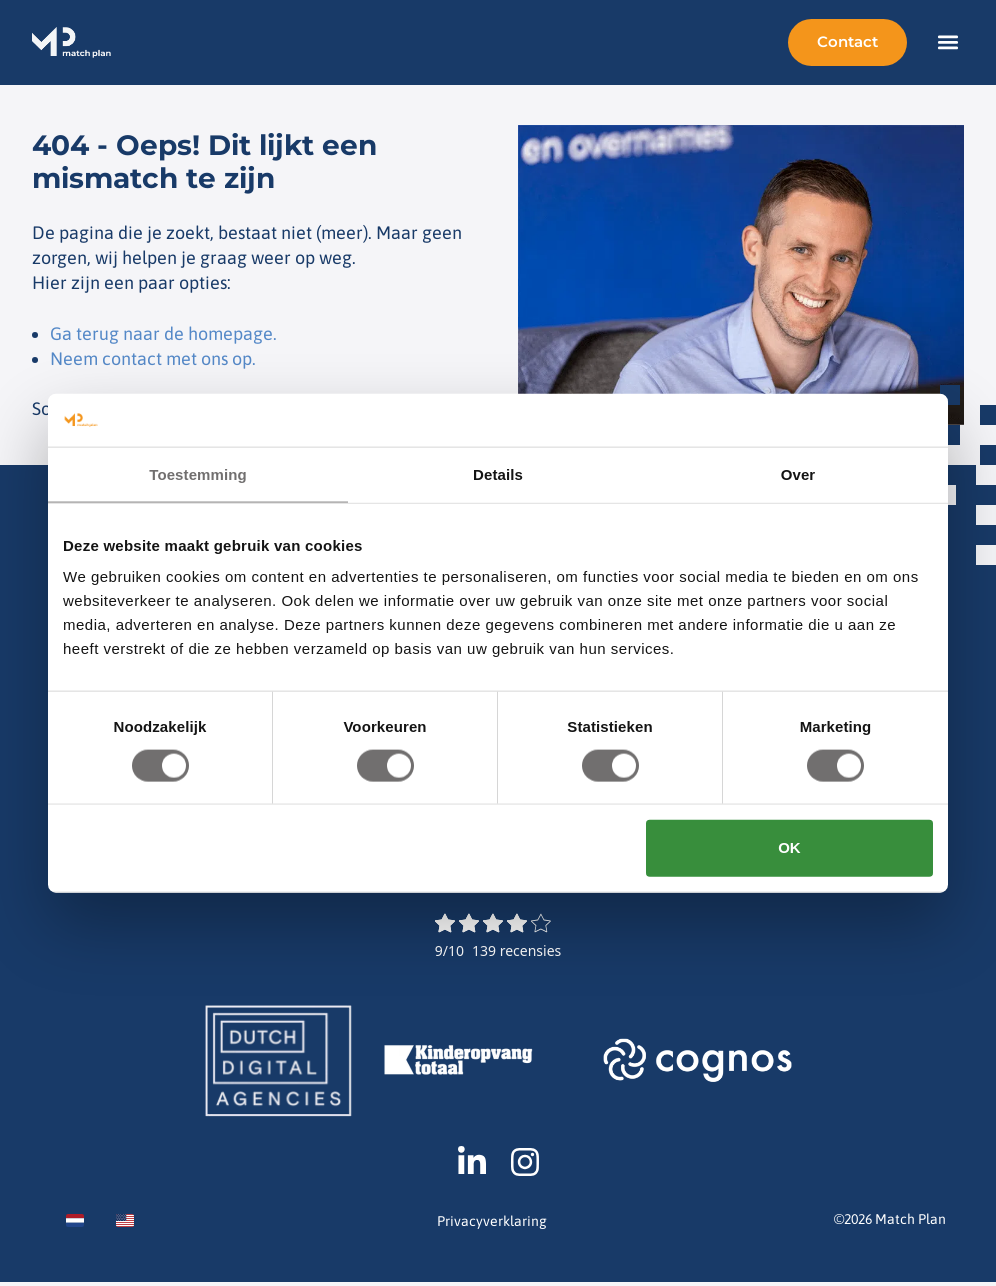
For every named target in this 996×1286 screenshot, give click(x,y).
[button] (947, 42)
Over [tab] (798, 473)
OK (789, 847)
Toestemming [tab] (198, 473)
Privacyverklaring (492, 1226)
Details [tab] (498, 473)
